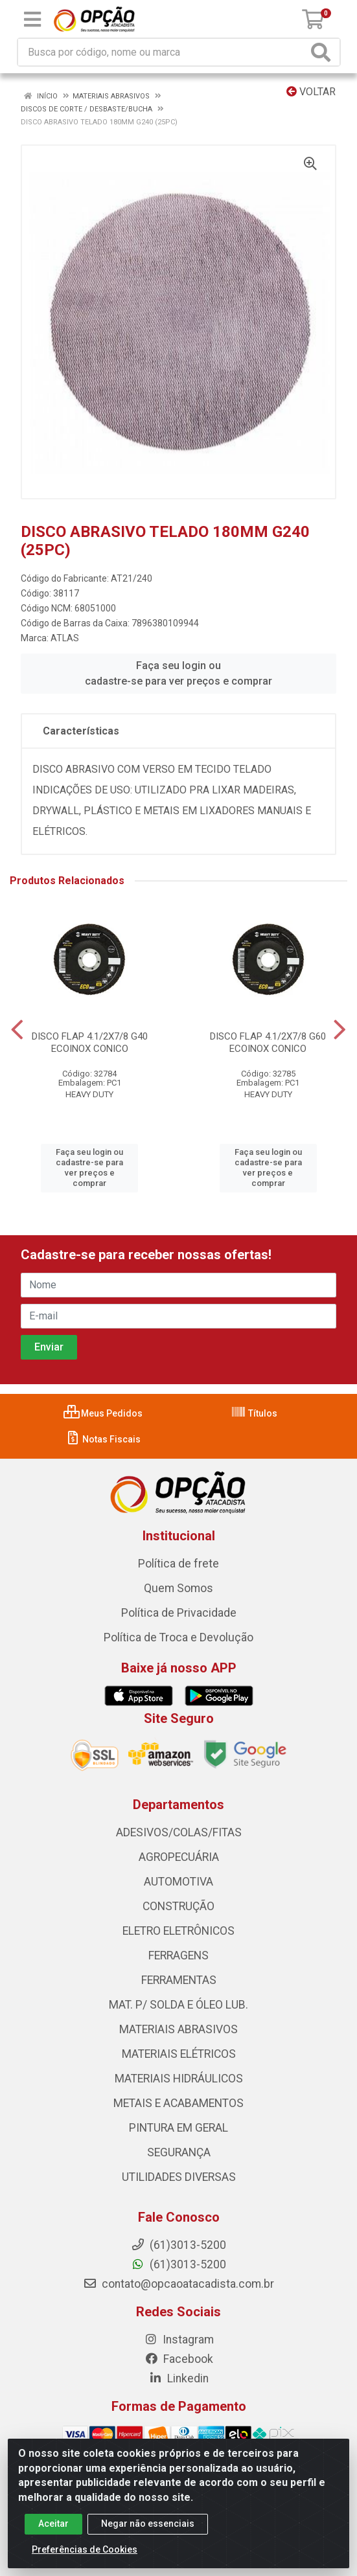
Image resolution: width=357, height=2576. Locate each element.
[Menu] (32, 19)
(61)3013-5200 (178, 2264)
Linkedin (178, 2378)
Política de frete (178, 1563)
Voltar (311, 91)
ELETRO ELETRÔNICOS (178, 1930)
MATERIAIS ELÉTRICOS (179, 2053)
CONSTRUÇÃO (178, 1906)
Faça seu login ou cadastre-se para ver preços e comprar (178, 673)
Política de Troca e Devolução (178, 1637)
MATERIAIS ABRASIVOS (178, 2029)
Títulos (254, 1413)
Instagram (179, 2339)
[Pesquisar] (323, 52)
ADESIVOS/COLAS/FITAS (179, 1832)
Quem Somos (178, 1588)
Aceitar (53, 2532)
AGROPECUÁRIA (179, 1857)
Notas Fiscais (103, 1439)
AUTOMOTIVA (178, 1881)
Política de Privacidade (178, 1612)
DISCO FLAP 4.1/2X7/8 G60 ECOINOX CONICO (268, 1042)
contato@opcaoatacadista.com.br (178, 2283)
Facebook (178, 2359)
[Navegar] (17, 1029)
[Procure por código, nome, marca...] (162, 52)
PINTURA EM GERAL (178, 2127)
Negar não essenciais (147, 2532)
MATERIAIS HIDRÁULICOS (179, 2078)
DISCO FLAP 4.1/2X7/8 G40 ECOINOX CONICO (90, 1042)
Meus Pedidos (103, 1413)
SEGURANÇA (179, 2152)
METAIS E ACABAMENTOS (178, 2103)
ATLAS (65, 638)
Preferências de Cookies (84, 2558)
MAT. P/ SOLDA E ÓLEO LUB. (178, 2004)
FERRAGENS (178, 1955)
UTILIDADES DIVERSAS (179, 2177)
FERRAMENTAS (178, 1980)
